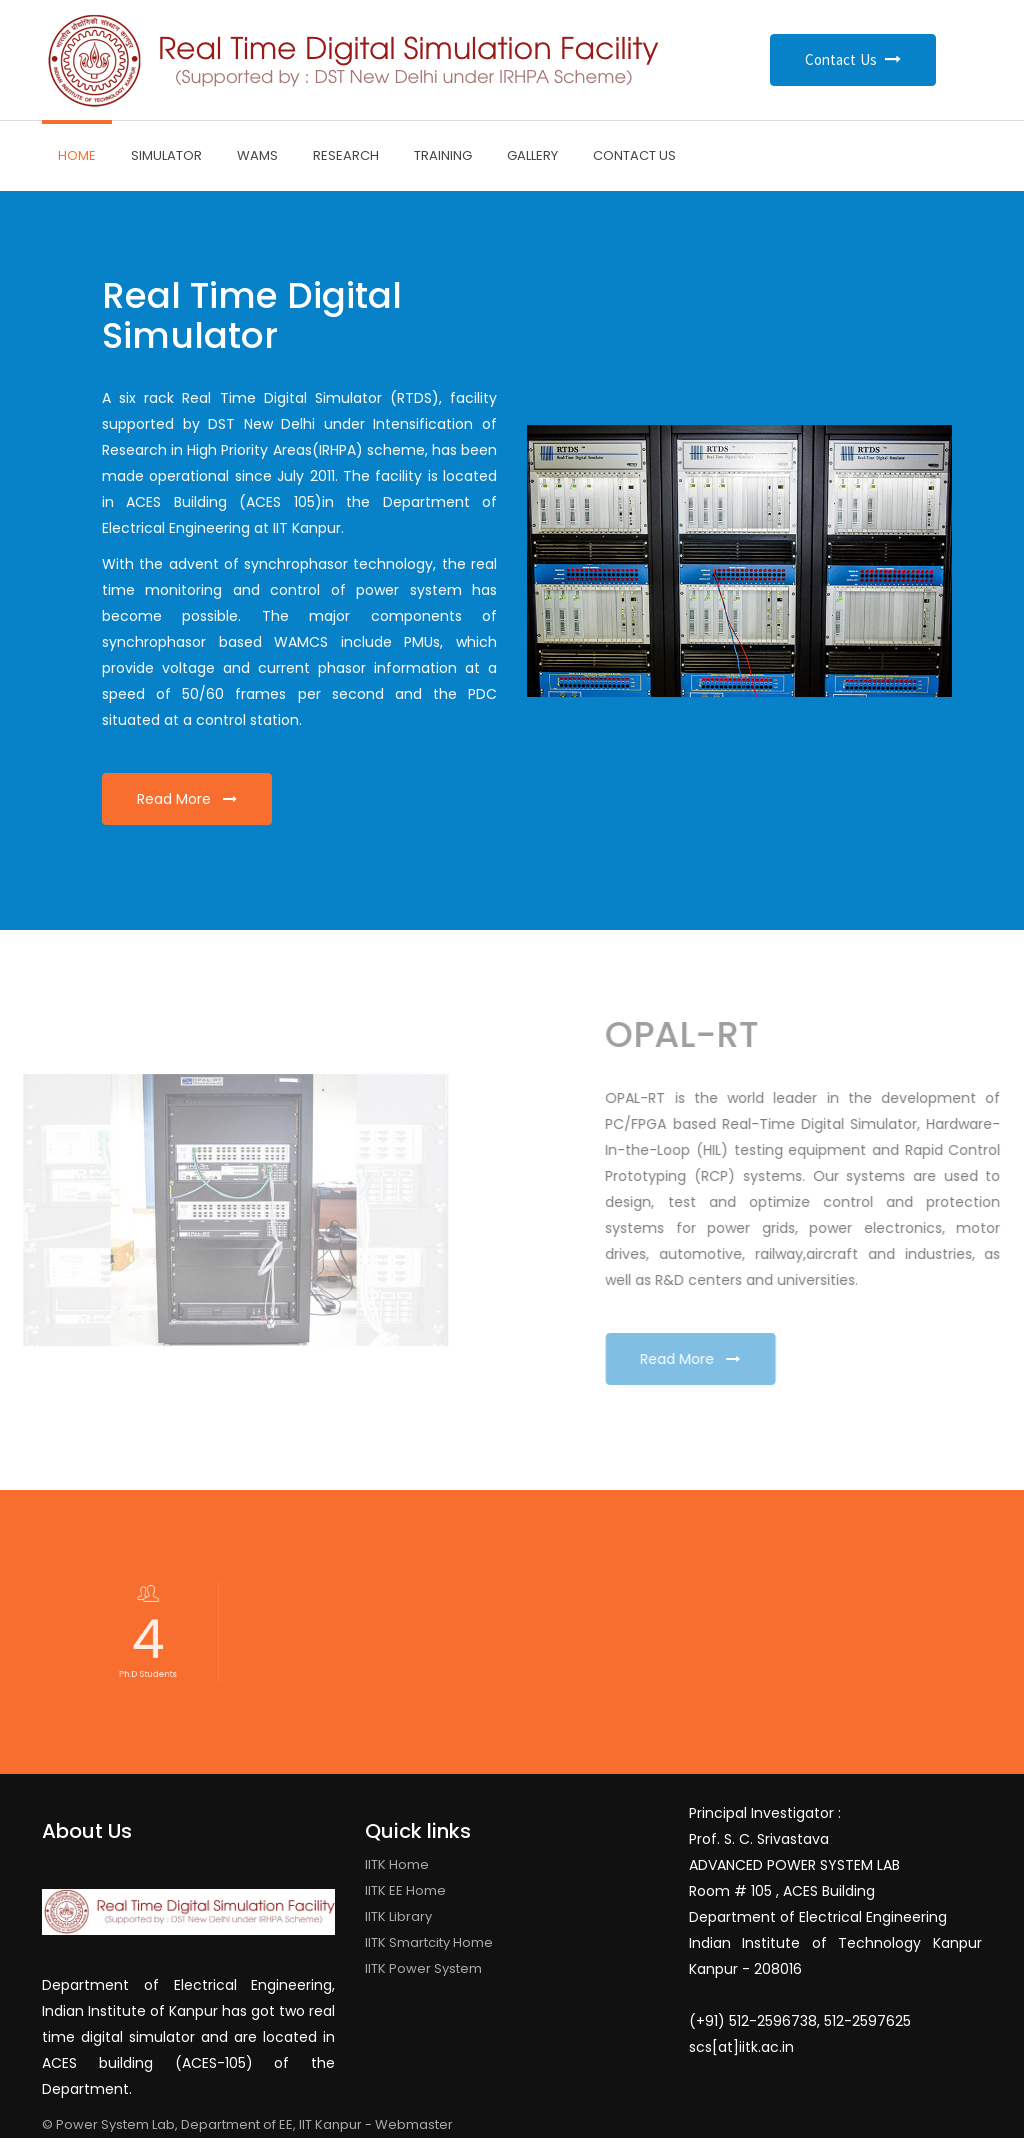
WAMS (257, 155)
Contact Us (853, 59)
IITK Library (398, 1916)
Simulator (166, 155)
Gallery (532, 155)
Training (443, 155)
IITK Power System (423, 1968)
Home (77, 155)
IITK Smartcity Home (429, 1942)
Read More (187, 799)
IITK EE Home (405, 1890)
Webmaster (414, 2124)
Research (346, 155)
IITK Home (397, 1864)
